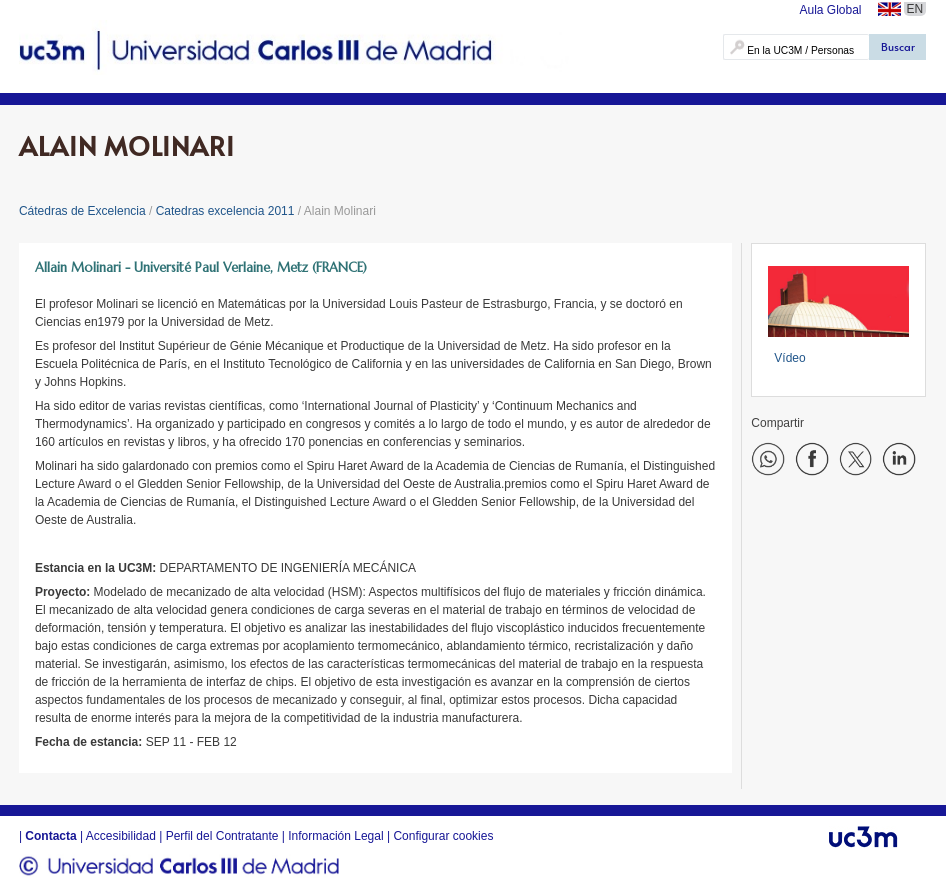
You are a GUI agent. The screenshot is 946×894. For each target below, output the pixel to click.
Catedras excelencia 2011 (225, 211)
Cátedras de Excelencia (82, 211)
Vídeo (789, 358)
